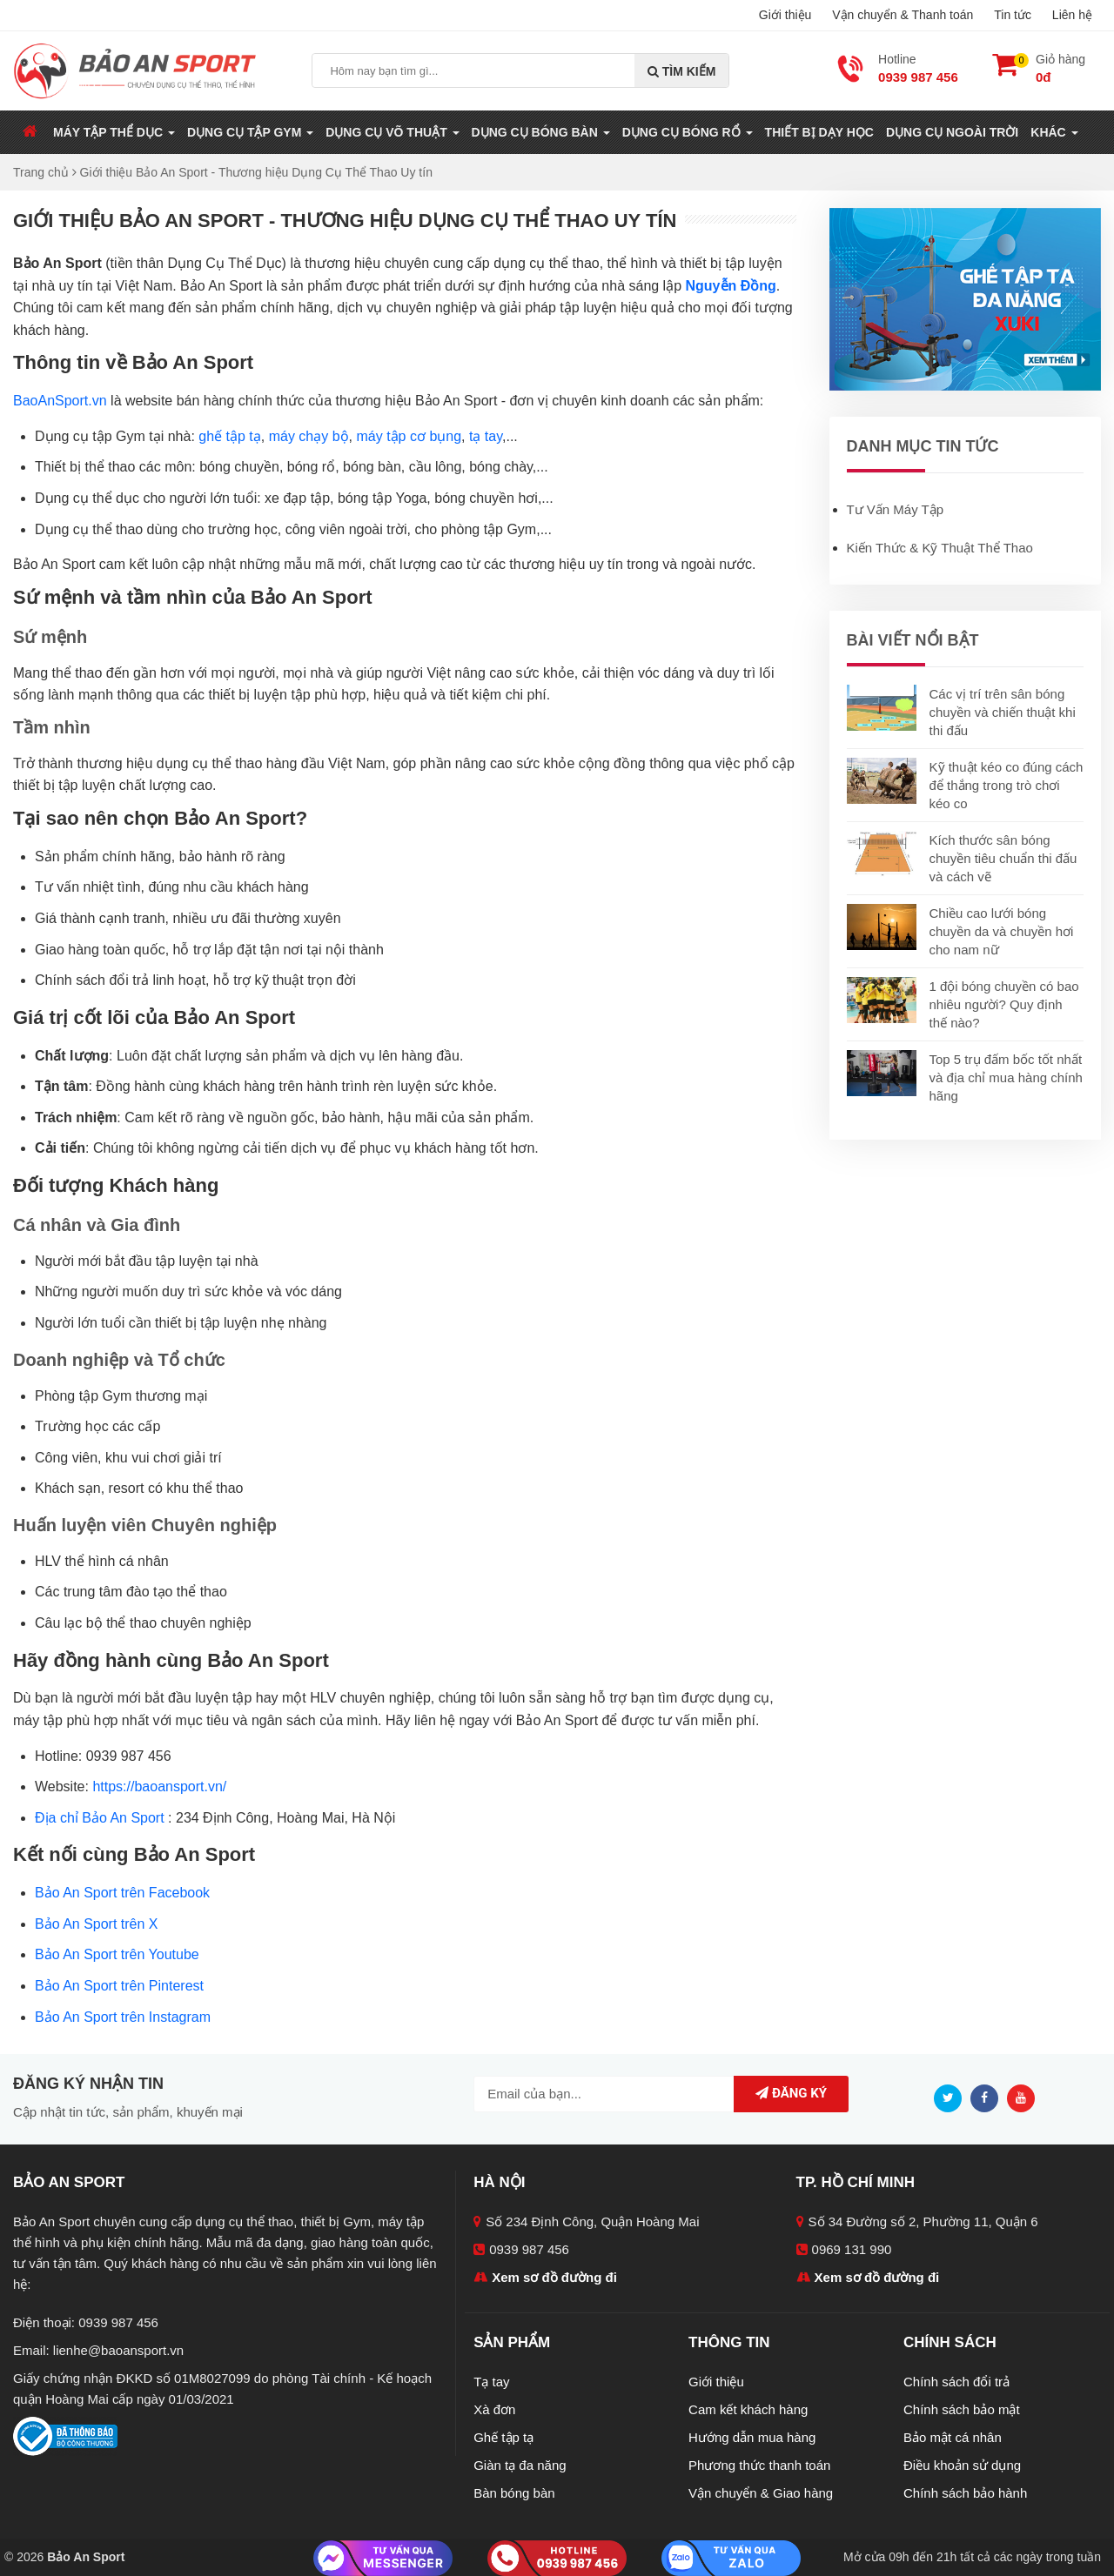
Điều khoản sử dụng (962, 2465)
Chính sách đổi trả (956, 2381)
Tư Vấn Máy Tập (895, 509)
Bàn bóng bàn (513, 2493)
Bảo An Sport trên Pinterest (119, 1985)
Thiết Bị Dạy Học (819, 132)
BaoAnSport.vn (60, 400)
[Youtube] (1025, 2097)
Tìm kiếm (682, 71)
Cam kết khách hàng (748, 2409)
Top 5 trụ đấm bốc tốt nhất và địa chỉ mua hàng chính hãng (1006, 1077)
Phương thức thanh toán (759, 2465)
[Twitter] (952, 2097)
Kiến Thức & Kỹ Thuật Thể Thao (940, 547)
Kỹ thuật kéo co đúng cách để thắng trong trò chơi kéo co (1006, 785)
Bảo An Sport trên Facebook (122, 1892)
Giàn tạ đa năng (519, 2465)
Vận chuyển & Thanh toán (902, 15)
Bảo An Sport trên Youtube (117, 1954)
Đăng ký (791, 2093)
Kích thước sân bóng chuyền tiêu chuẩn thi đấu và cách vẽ (1003, 858)
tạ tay (485, 436)
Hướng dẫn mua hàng (751, 2437)
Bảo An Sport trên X (96, 1924)
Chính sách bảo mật (961, 2409)
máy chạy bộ (309, 436)
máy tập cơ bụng (408, 436)
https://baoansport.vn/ (159, 1786)
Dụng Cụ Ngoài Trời (952, 132)
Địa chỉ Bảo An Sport (99, 1817)
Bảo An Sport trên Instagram (123, 2017)
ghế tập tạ (229, 436)
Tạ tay (491, 2381)
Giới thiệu (785, 15)
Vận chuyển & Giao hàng (760, 2493)
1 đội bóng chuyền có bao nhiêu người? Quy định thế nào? (1004, 1004)
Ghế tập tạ (503, 2437)
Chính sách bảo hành (965, 2493)
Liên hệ (1072, 15)
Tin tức (1012, 15)
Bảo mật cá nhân (952, 2437)
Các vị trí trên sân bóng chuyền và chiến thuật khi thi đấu (1002, 712)
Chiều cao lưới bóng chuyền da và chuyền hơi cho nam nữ (1001, 931)
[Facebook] (988, 2097)
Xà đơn (494, 2409)
